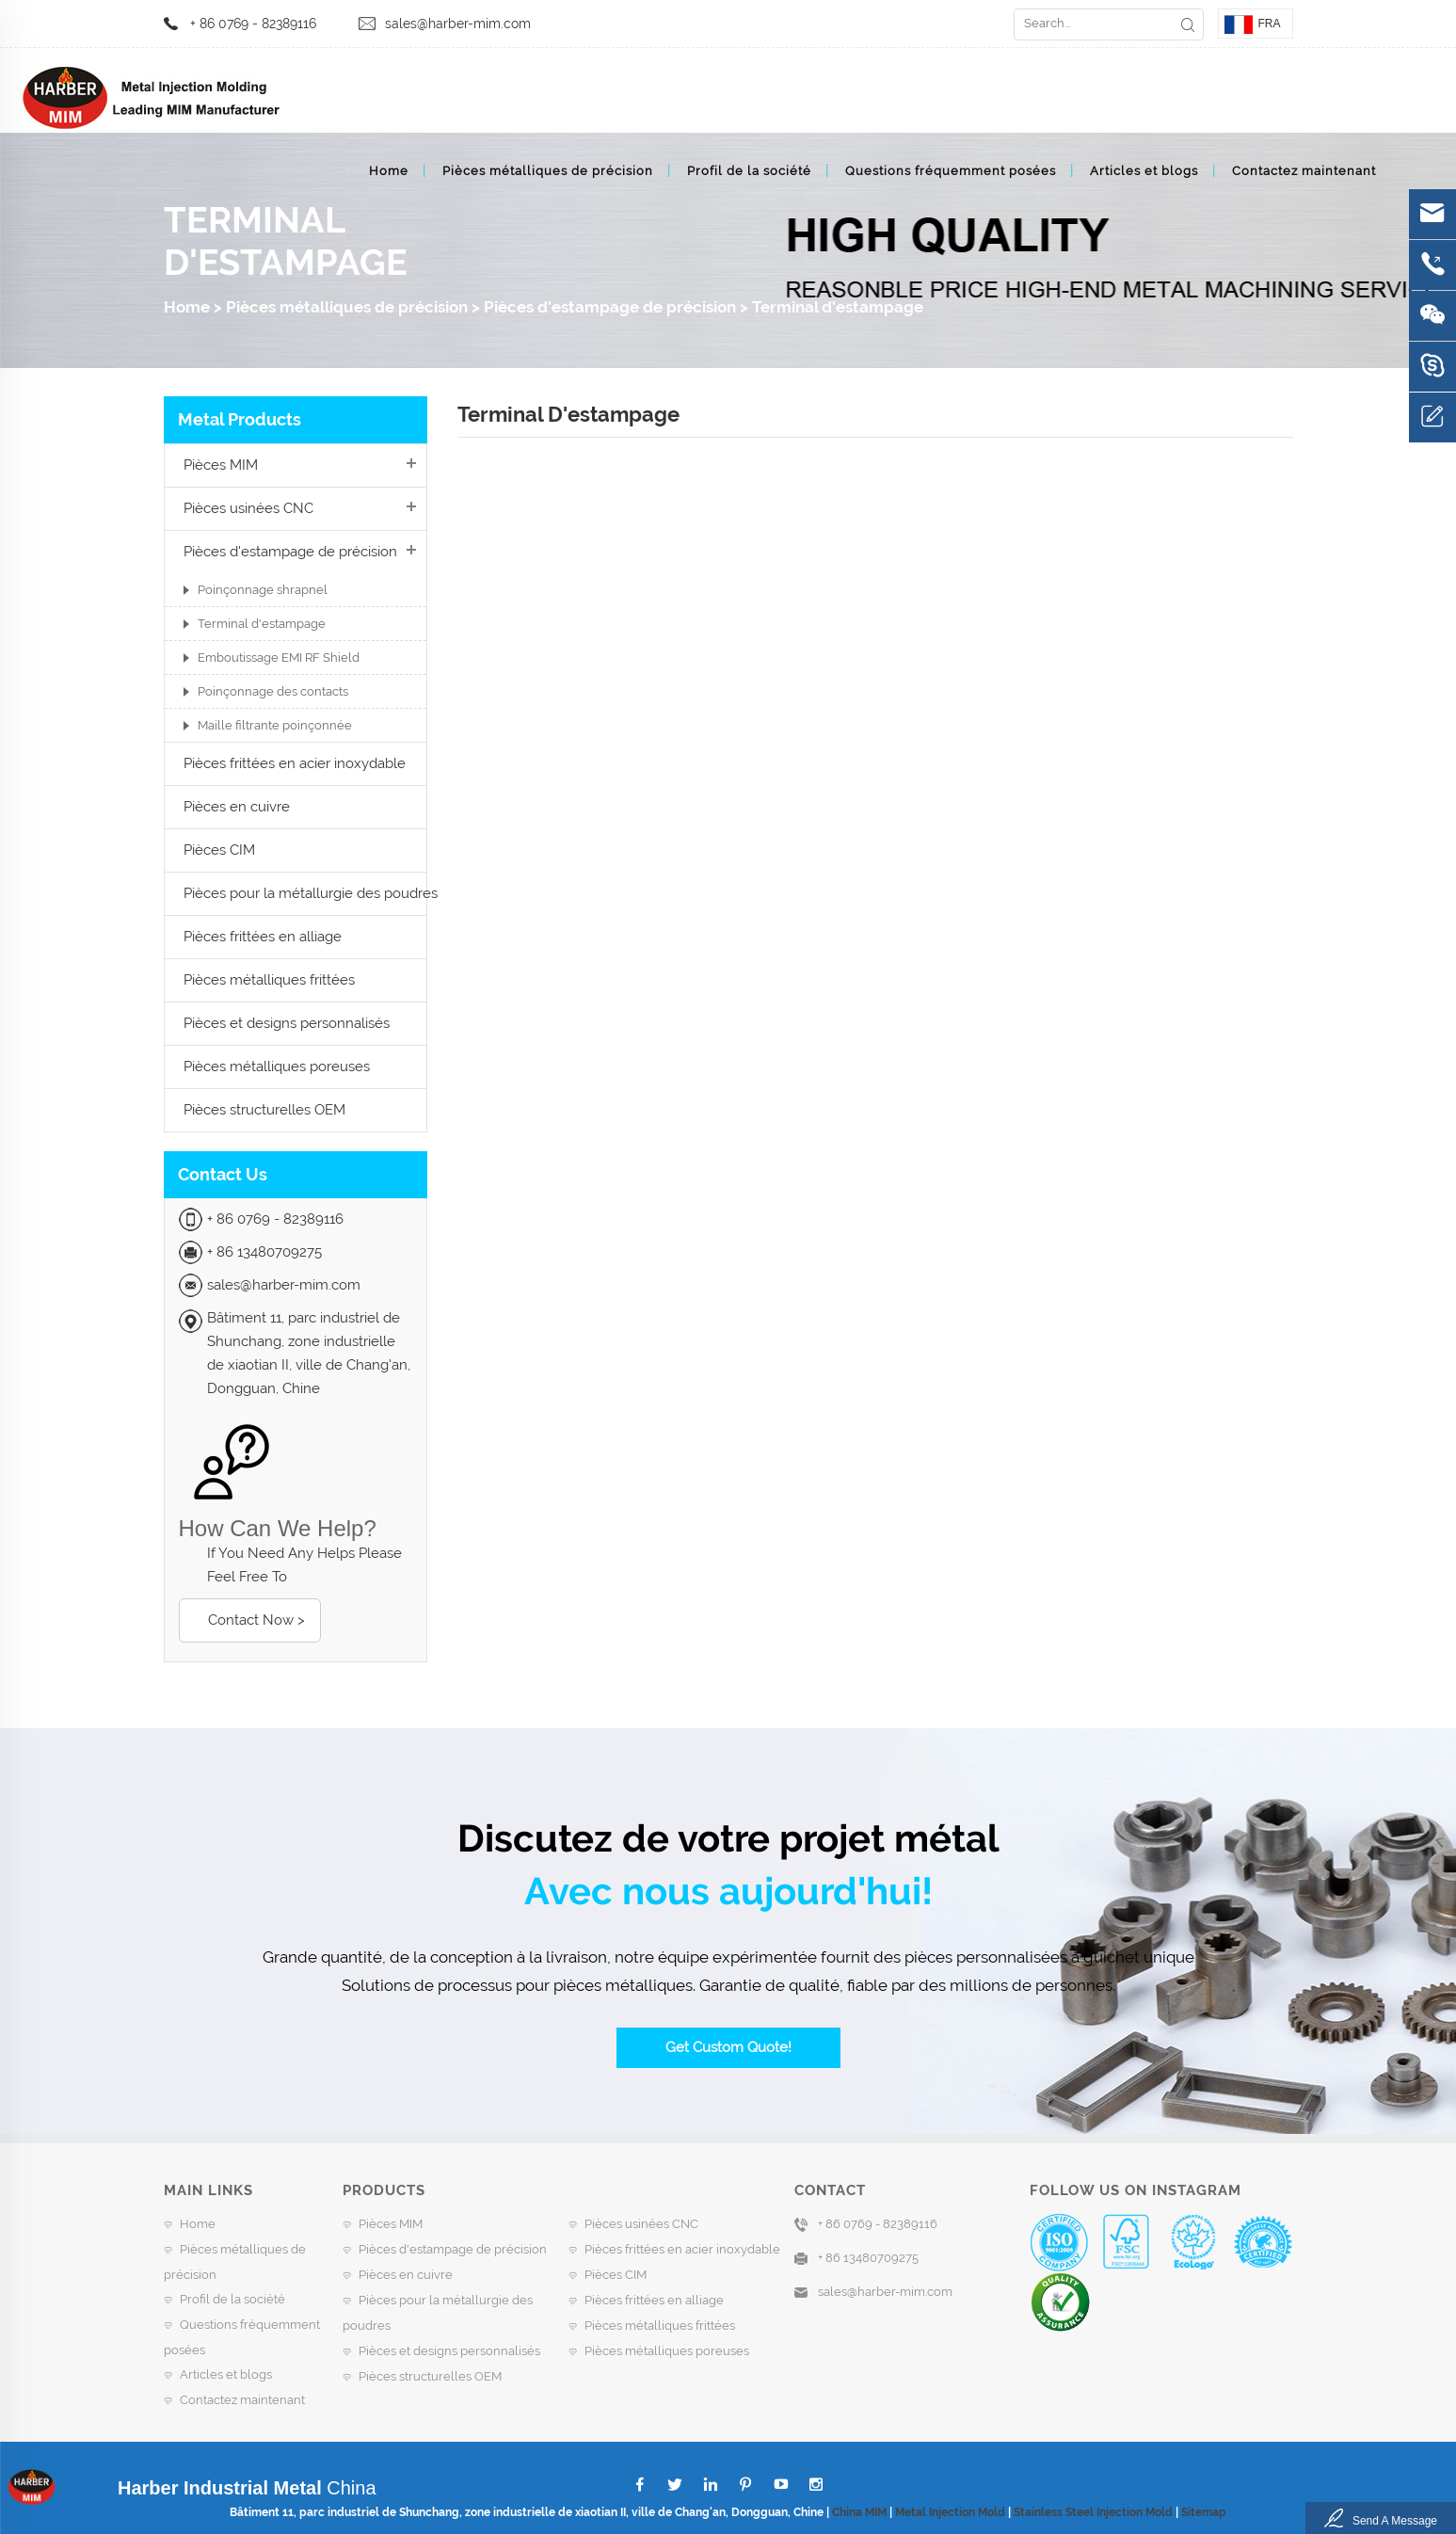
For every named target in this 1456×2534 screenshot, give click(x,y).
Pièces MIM (221, 465)
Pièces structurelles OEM (264, 1109)
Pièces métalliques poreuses (277, 1066)
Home (388, 171)
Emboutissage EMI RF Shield (279, 657)
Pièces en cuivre (237, 806)
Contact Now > (256, 1620)
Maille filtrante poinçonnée (275, 725)
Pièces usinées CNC (248, 508)
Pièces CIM (219, 850)
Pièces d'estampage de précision (610, 306)
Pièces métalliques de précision (547, 171)
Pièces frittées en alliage (263, 936)
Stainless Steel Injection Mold (1093, 2512)
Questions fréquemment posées (950, 171)
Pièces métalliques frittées (269, 979)
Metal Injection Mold (950, 2512)
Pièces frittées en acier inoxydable (295, 763)
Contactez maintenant (1304, 171)
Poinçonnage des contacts (273, 691)
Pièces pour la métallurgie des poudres (311, 893)
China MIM (859, 2512)
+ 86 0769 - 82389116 (253, 23)
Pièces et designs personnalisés (287, 1023)
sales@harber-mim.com (458, 23)
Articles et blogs (1144, 171)
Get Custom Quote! (728, 2047)
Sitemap (1203, 2512)
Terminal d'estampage (837, 306)
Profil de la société (749, 171)
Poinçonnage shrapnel (263, 590)
